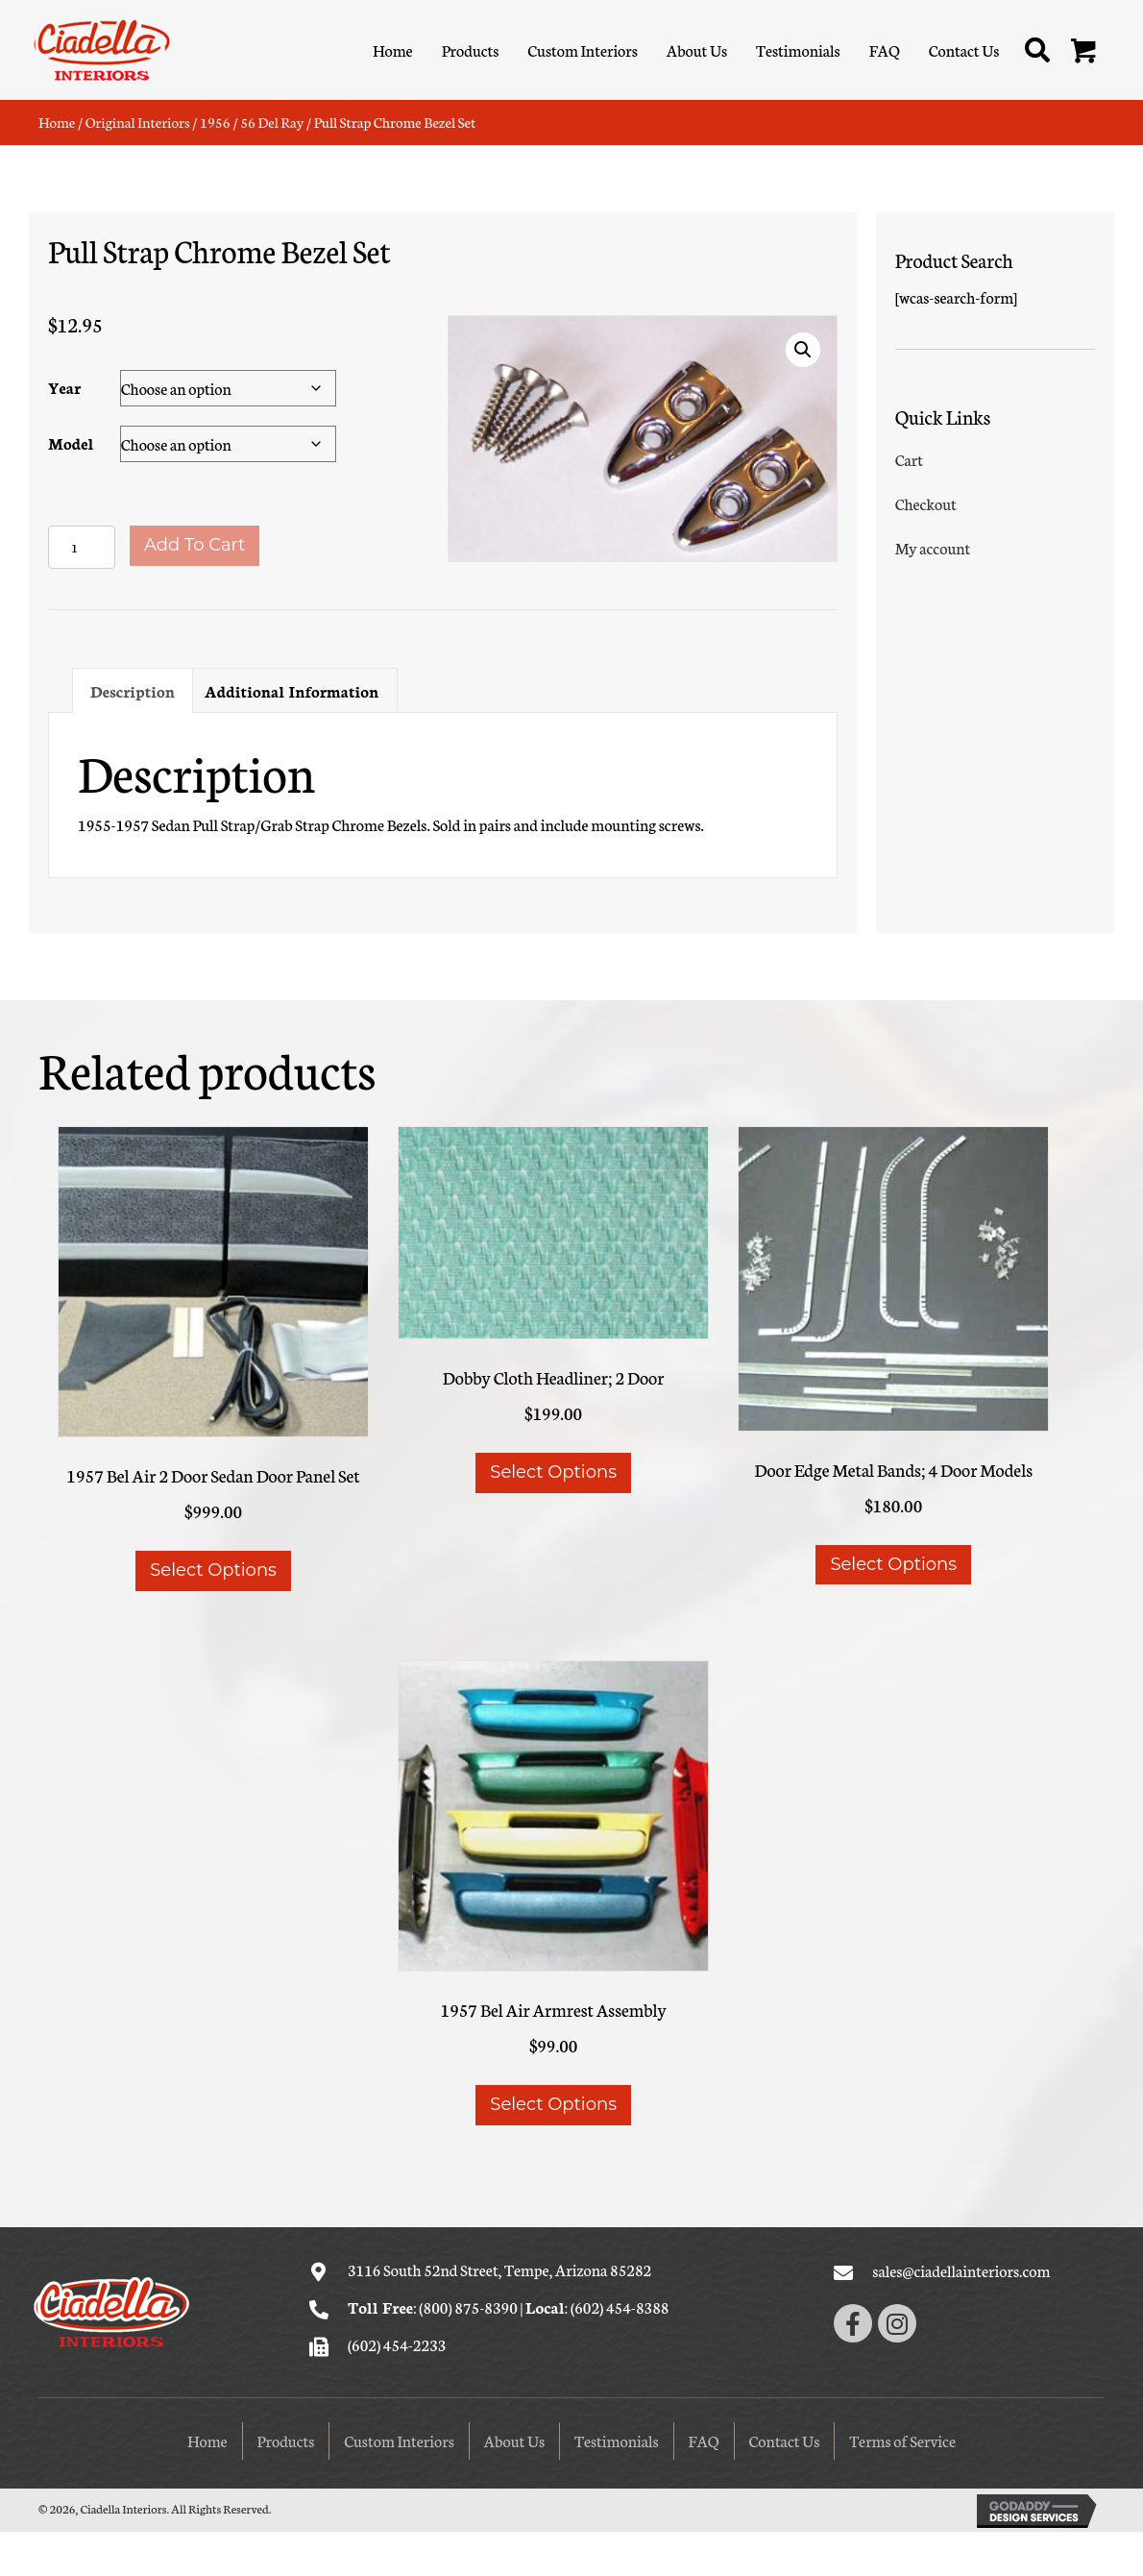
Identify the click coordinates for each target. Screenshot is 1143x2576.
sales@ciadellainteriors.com (961, 2270)
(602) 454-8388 (620, 2306)
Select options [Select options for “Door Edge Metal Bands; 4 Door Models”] (893, 1564)
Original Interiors (137, 121)
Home (56, 121)
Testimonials (616, 2440)
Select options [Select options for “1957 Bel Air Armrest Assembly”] (553, 2104)
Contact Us (784, 2440)
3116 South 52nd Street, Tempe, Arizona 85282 (499, 2269)
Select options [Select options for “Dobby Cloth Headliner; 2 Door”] (553, 1472)
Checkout (926, 503)
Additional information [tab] (292, 690)
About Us (514, 2440)
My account (933, 547)
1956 (215, 121)
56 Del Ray (272, 121)
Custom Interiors (399, 2440)
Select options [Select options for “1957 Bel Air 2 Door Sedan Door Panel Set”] (213, 1570)
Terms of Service (902, 2440)
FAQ (704, 2440)
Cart (909, 459)
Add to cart (194, 544)
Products (286, 2440)
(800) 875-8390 (468, 2306)
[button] (1084, 52)
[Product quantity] (81, 547)
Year (64, 387)
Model (70, 442)
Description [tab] (132, 690)
